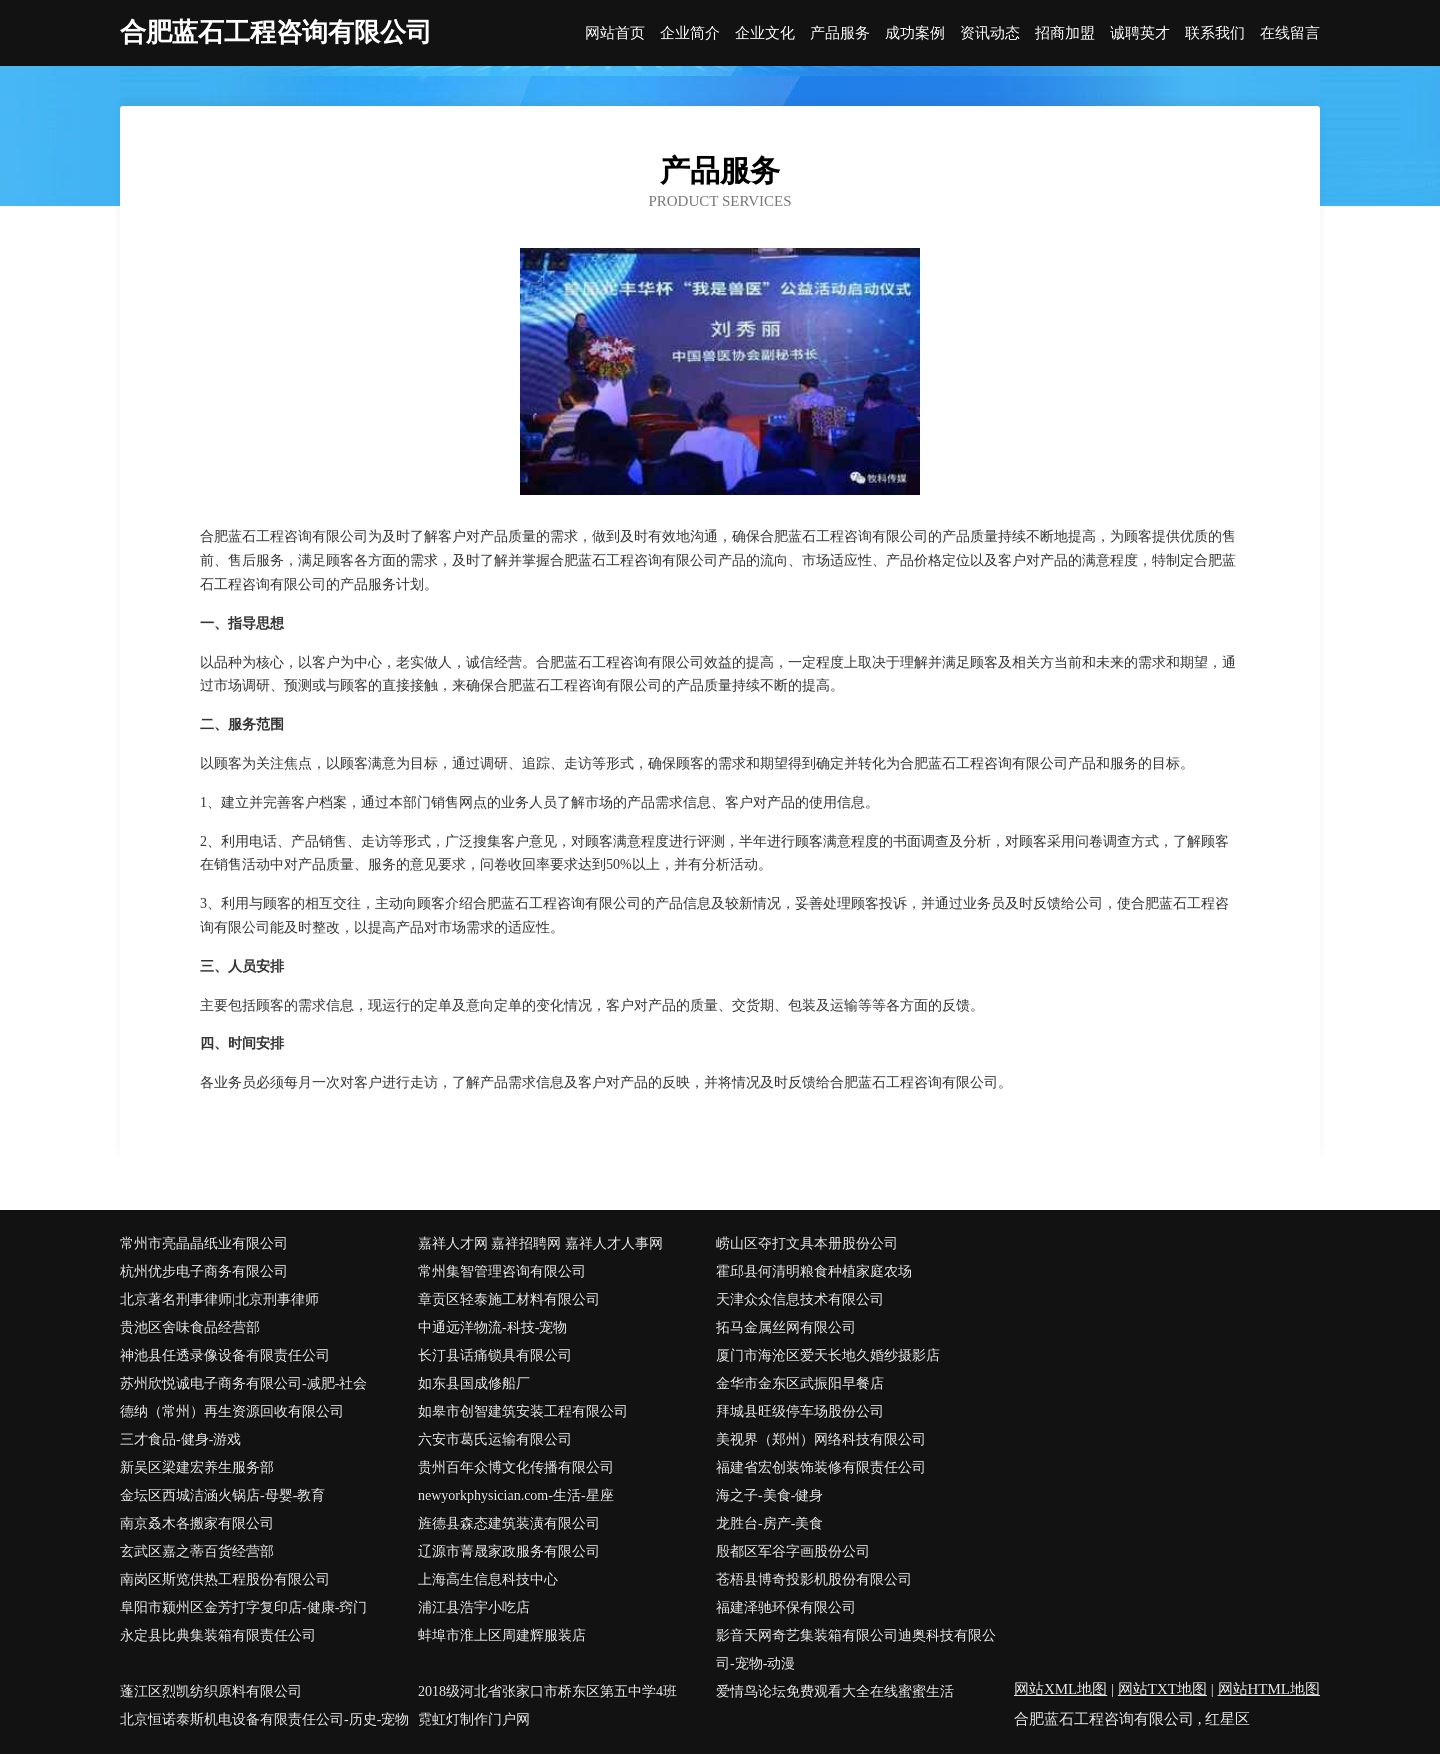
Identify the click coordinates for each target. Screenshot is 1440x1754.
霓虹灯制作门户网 (474, 1719)
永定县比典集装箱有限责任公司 (218, 1635)
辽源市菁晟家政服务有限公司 (509, 1551)
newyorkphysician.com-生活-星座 (516, 1495)
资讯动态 (990, 33)
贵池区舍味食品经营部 (190, 1327)
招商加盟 (1065, 33)
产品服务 (840, 33)
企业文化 (765, 33)
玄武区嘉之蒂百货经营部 (197, 1551)
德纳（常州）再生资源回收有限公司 (232, 1411)
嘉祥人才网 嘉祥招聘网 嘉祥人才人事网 (540, 1243)
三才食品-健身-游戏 (180, 1439)
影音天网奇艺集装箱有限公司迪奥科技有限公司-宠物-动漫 (856, 1649)
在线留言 (1290, 33)
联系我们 (1215, 33)
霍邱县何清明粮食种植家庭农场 (814, 1271)
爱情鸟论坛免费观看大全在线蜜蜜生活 (835, 1691)
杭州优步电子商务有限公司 (204, 1271)
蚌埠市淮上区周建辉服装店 (502, 1635)
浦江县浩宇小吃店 (474, 1607)
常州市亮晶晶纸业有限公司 (204, 1243)
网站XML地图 (1060, 1689)
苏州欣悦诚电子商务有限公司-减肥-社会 (243, 1383)
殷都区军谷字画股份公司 (793, 1551)
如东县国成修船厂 (474, 1383)
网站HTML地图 (1269, 1689)
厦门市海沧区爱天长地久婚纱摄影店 (828, 1355)
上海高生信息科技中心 (488, 1579)
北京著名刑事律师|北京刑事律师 (219, 1299)
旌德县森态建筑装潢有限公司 (509, 1523)
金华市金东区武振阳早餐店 (800, 1383)
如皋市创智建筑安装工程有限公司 (523, 1411)
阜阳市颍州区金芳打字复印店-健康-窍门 (243, 1607)
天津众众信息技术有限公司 (800, 1299)
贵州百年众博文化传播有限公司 (516, 1467)
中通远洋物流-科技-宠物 (492, 1327)
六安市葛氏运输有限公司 (495, 1439)
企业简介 (690, 33)
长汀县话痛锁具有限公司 (495, 1355)
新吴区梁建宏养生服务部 (197, 1467)
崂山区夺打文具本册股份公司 (807, 1243)
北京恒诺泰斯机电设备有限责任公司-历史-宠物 (264, 1719)
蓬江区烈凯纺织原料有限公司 (211, 1691)
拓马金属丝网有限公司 (786, 1327)
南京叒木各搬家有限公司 (197, 1523)
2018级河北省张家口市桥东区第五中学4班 (547, 1691)
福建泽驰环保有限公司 (786, 1607)
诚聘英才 (1140, 33)
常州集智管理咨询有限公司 (502, 1271)
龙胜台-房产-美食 (769, 1523)
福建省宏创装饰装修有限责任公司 (821, 1467)
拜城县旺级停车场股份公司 (800, 1411)
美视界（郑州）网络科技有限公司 (821, 1439)
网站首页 (615, 33)
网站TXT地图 (1162, 1689)
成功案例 (915, 33)
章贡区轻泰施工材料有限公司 (509, 1299)
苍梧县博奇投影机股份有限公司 (814, 1579)
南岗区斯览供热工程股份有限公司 (225, 1579)
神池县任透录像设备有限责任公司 (225, 1355)
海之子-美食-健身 (769, 1495)
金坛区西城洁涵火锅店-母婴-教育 (222, 1495)
